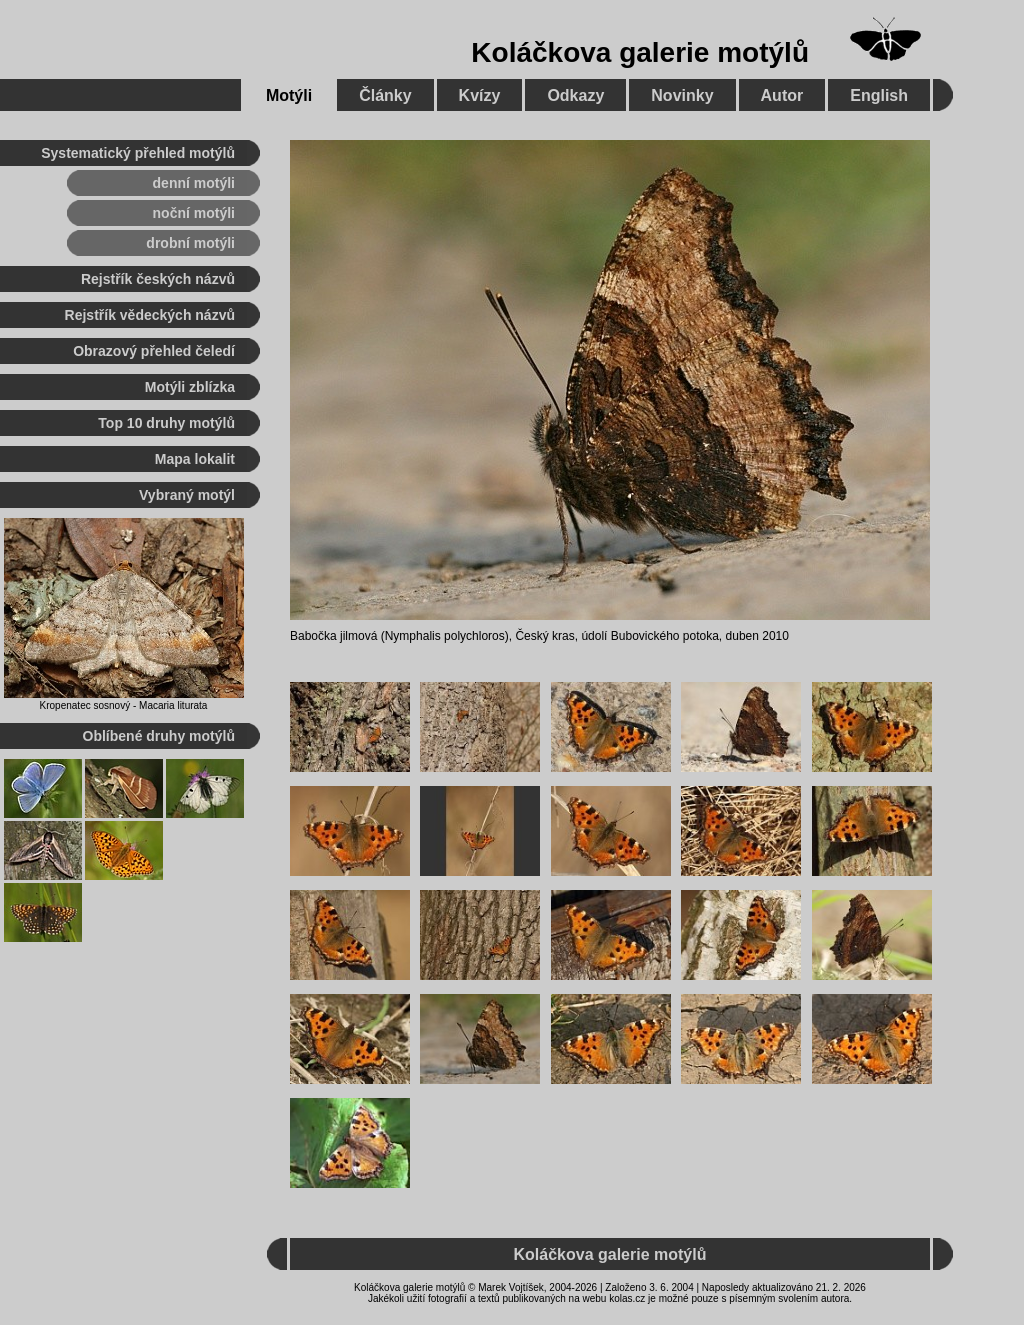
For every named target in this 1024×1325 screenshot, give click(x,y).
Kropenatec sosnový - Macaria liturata (124, 705)
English (879, 95)
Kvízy (480, 95)
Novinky (682, 95)
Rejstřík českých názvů (158, 279)
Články (385, 95)
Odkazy (575, 95)
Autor (782, 95)
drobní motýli (190, 243)
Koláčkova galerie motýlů (640, 52)
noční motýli (194, 213)
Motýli (289, 95)
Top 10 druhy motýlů (166, 423)
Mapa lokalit (195, 459)
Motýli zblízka (190, 387)
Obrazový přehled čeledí (154, 351)
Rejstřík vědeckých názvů (150, 315)
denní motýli (194, 183)
